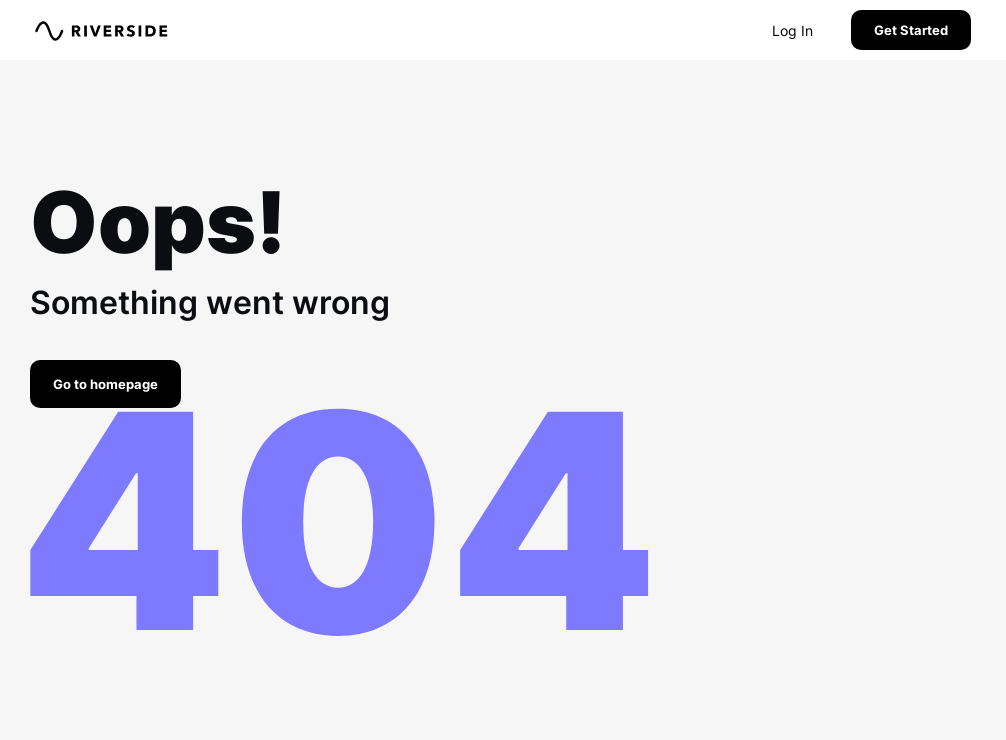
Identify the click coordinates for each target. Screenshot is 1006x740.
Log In (792, 30)
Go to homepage (105, 384)
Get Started (911, 30)
